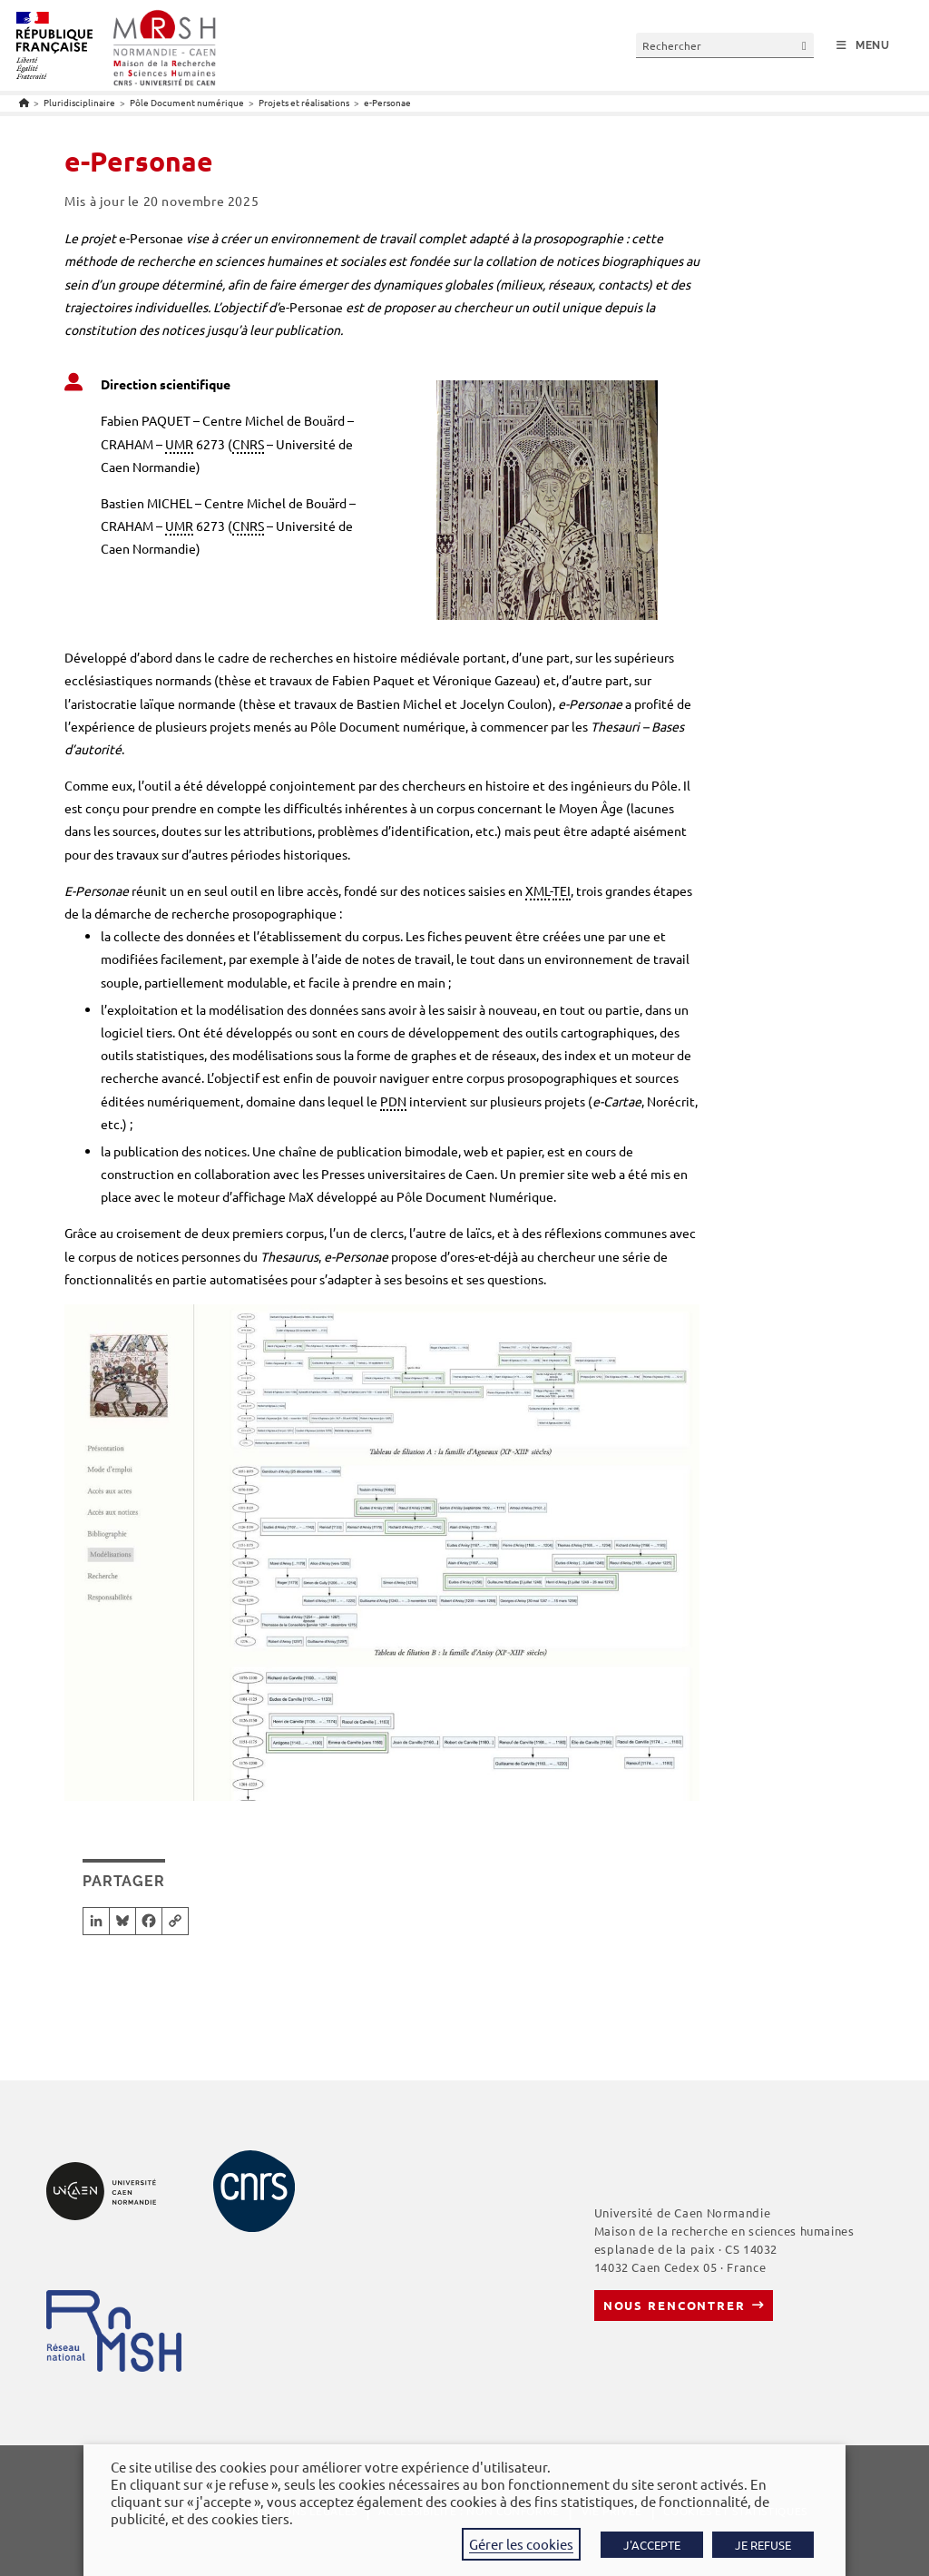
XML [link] (537, 890)
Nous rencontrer (674, 2305)
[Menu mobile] (863, 46)
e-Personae (387, 102)
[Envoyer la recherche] (804, 45)
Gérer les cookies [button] (521, 2543)
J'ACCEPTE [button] (651, 2544)
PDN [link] (393, 1101)
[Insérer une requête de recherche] (725, 45)
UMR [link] (179, 444)
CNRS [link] (248, 444)
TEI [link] (562, 890)
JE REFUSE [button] (763, 2544)
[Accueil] (24, 102)
